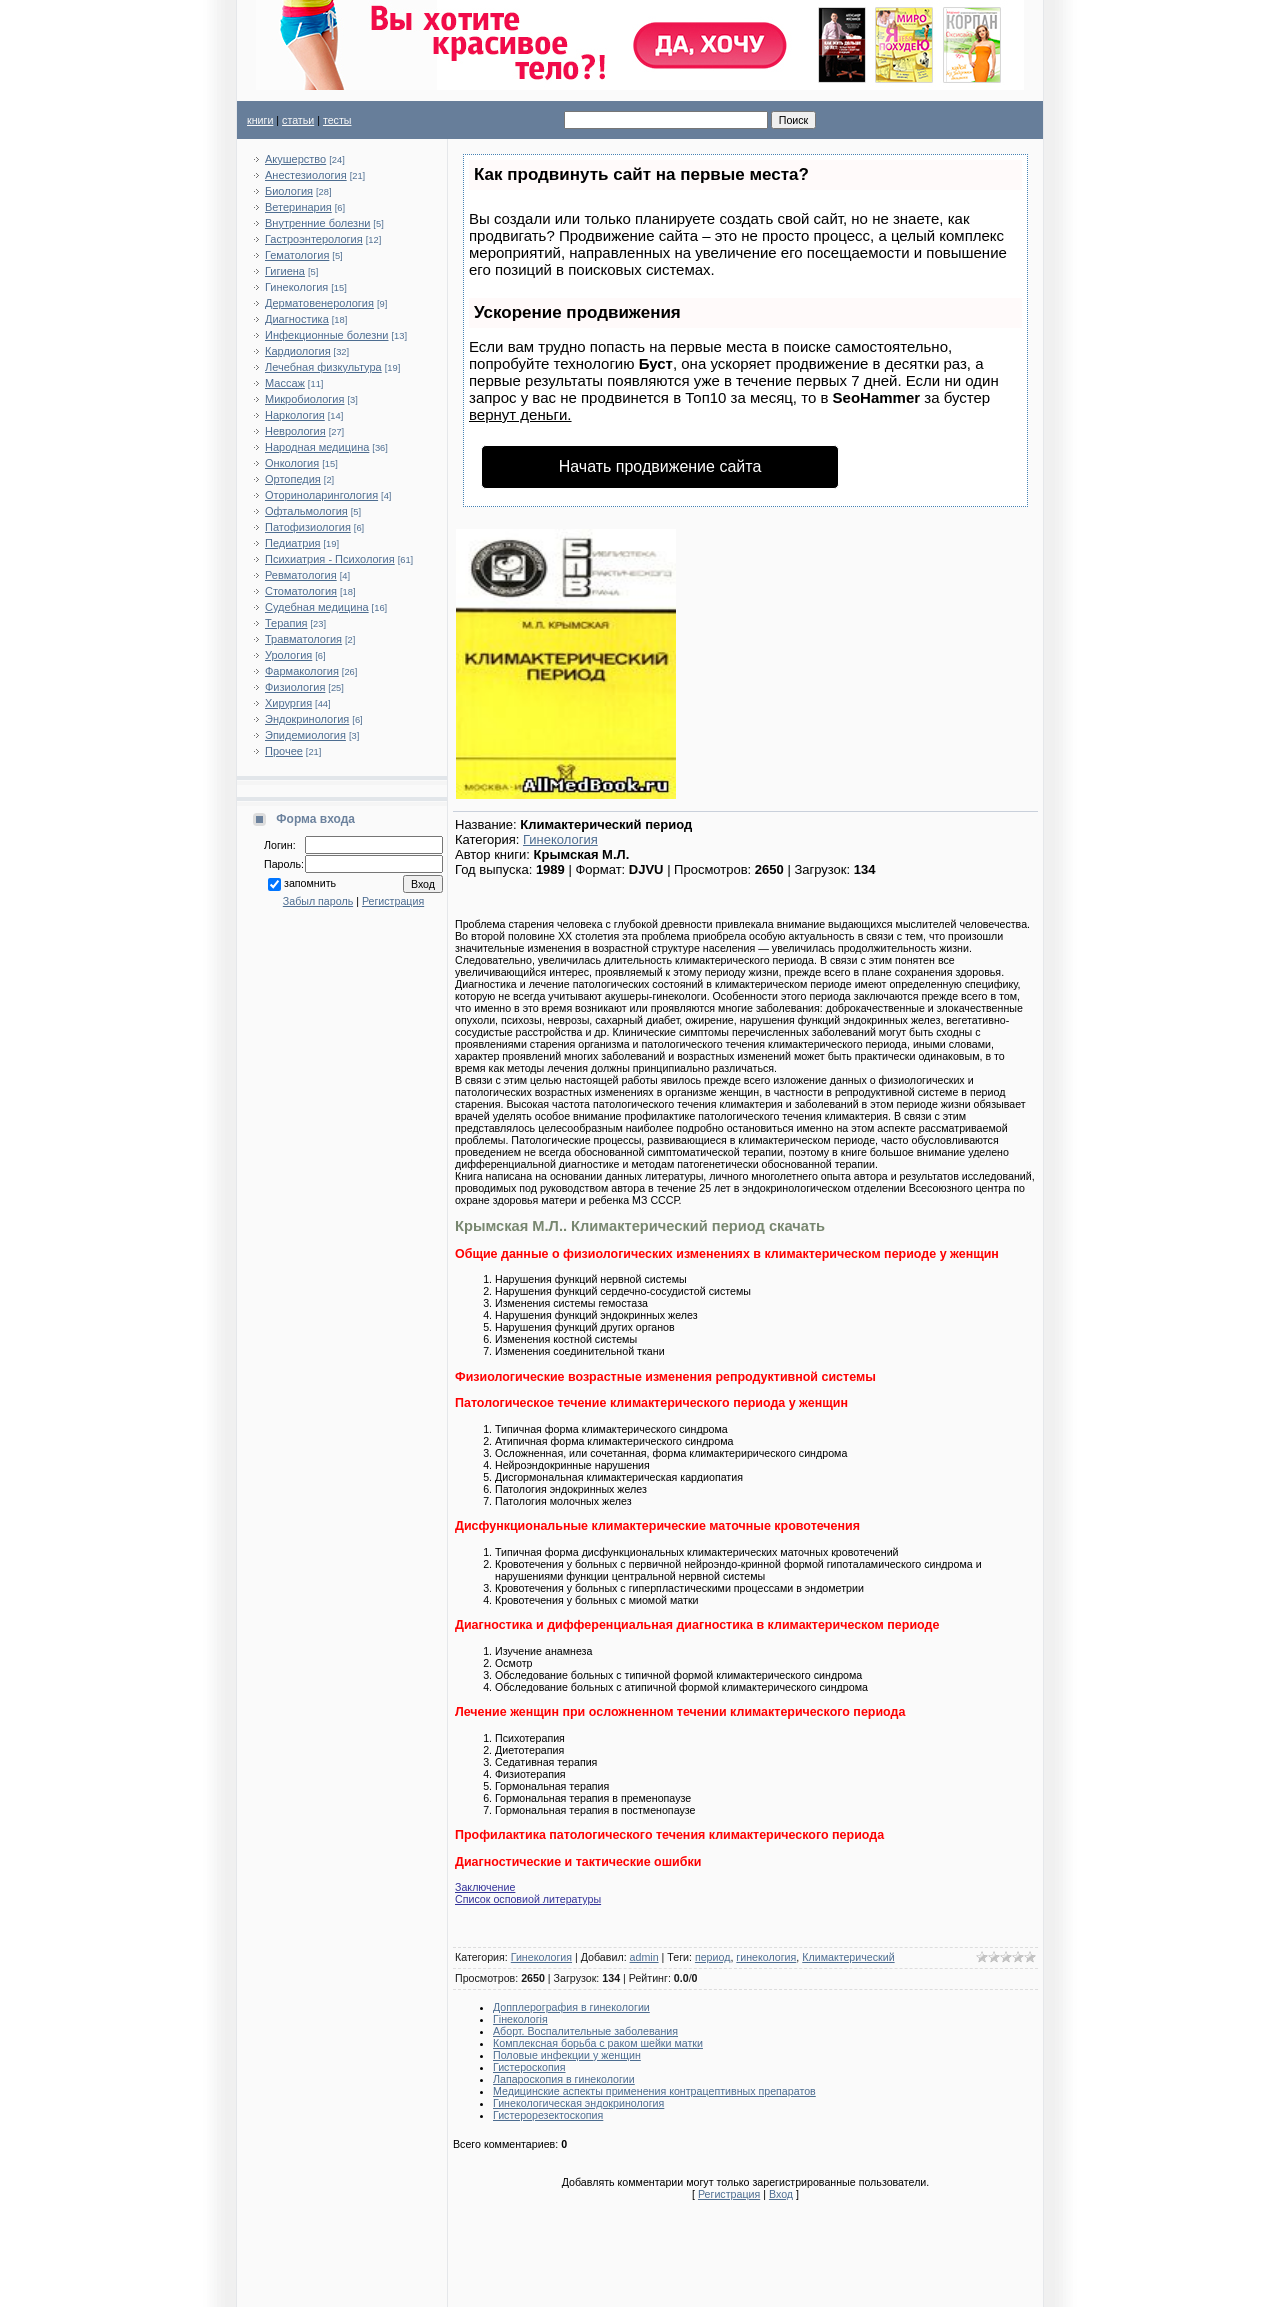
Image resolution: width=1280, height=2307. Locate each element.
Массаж (285, 383)
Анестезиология (306, 175)
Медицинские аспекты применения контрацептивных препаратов (654, 2091)
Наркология (295, 415)
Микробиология (304, 399)
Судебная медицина (317, 607)
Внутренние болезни (317, 223)
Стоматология (301, 591)
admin (644, 1957)
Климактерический (848, 1957)
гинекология (766, 1957)
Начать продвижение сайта (660, 466)
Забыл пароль (318, 901)
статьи (298, 120)
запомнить (310, 883)
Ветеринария (298, 207)
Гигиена (285, 271)
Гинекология (296, 287)
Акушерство (295, 159)
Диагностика (297, 319)
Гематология (297, 255)
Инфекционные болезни (327, 335)
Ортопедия (293, 479)
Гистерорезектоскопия (548, 2115)
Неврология (295, 431)
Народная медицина (317, 447)
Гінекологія (520, 2019)
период (713, 1957)
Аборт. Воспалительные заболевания (585, 2031)
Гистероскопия (529, 2067)
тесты (337, 120)
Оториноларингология (321, 495)
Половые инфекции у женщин (567, 2055)
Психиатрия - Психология (330, 559)
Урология (288, 655)
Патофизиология (308, 527)
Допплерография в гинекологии (571, 2007)
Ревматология (301, 575)
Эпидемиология (305, 735)
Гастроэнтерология (314, 239)
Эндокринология (307, 719)
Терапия (286, 623)
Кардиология (298, 351)
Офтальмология (306, 511)
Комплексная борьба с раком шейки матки (598, 2043)
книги (260, 120)
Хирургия (288, 703)
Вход (781, 2194)
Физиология (295, 687)
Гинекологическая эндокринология (578, 2103)
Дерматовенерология (319, 303)
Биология (289, 191)
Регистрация (393, 901)
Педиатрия (292, 543)
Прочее (284, 751)
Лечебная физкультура (323, 367)
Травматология (303, 639)
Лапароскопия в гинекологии (564, 2079)
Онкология (292, 463)
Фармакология (302, 671)
